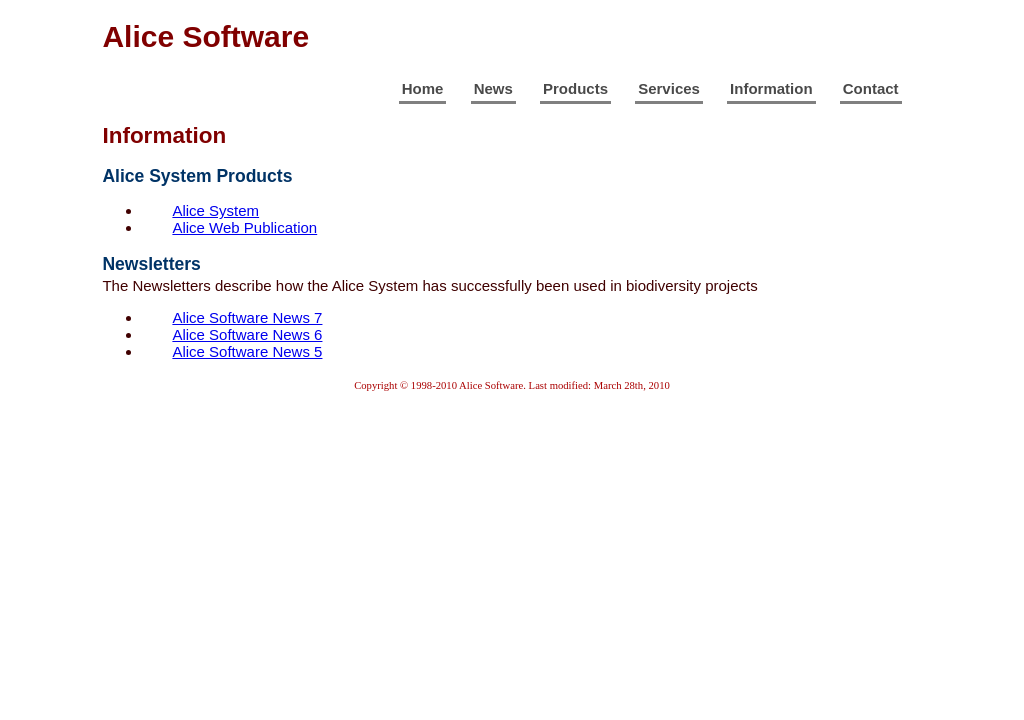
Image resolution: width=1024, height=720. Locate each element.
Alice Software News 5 (247, 351)
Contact (871, 88)
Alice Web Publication (244, 227)
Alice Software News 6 (247, 334)
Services (669, 88)
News (493, 88)
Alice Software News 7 (247, 317)
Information (771, 88)
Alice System (215, 210)
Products (575, 88)
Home (423, 88)
